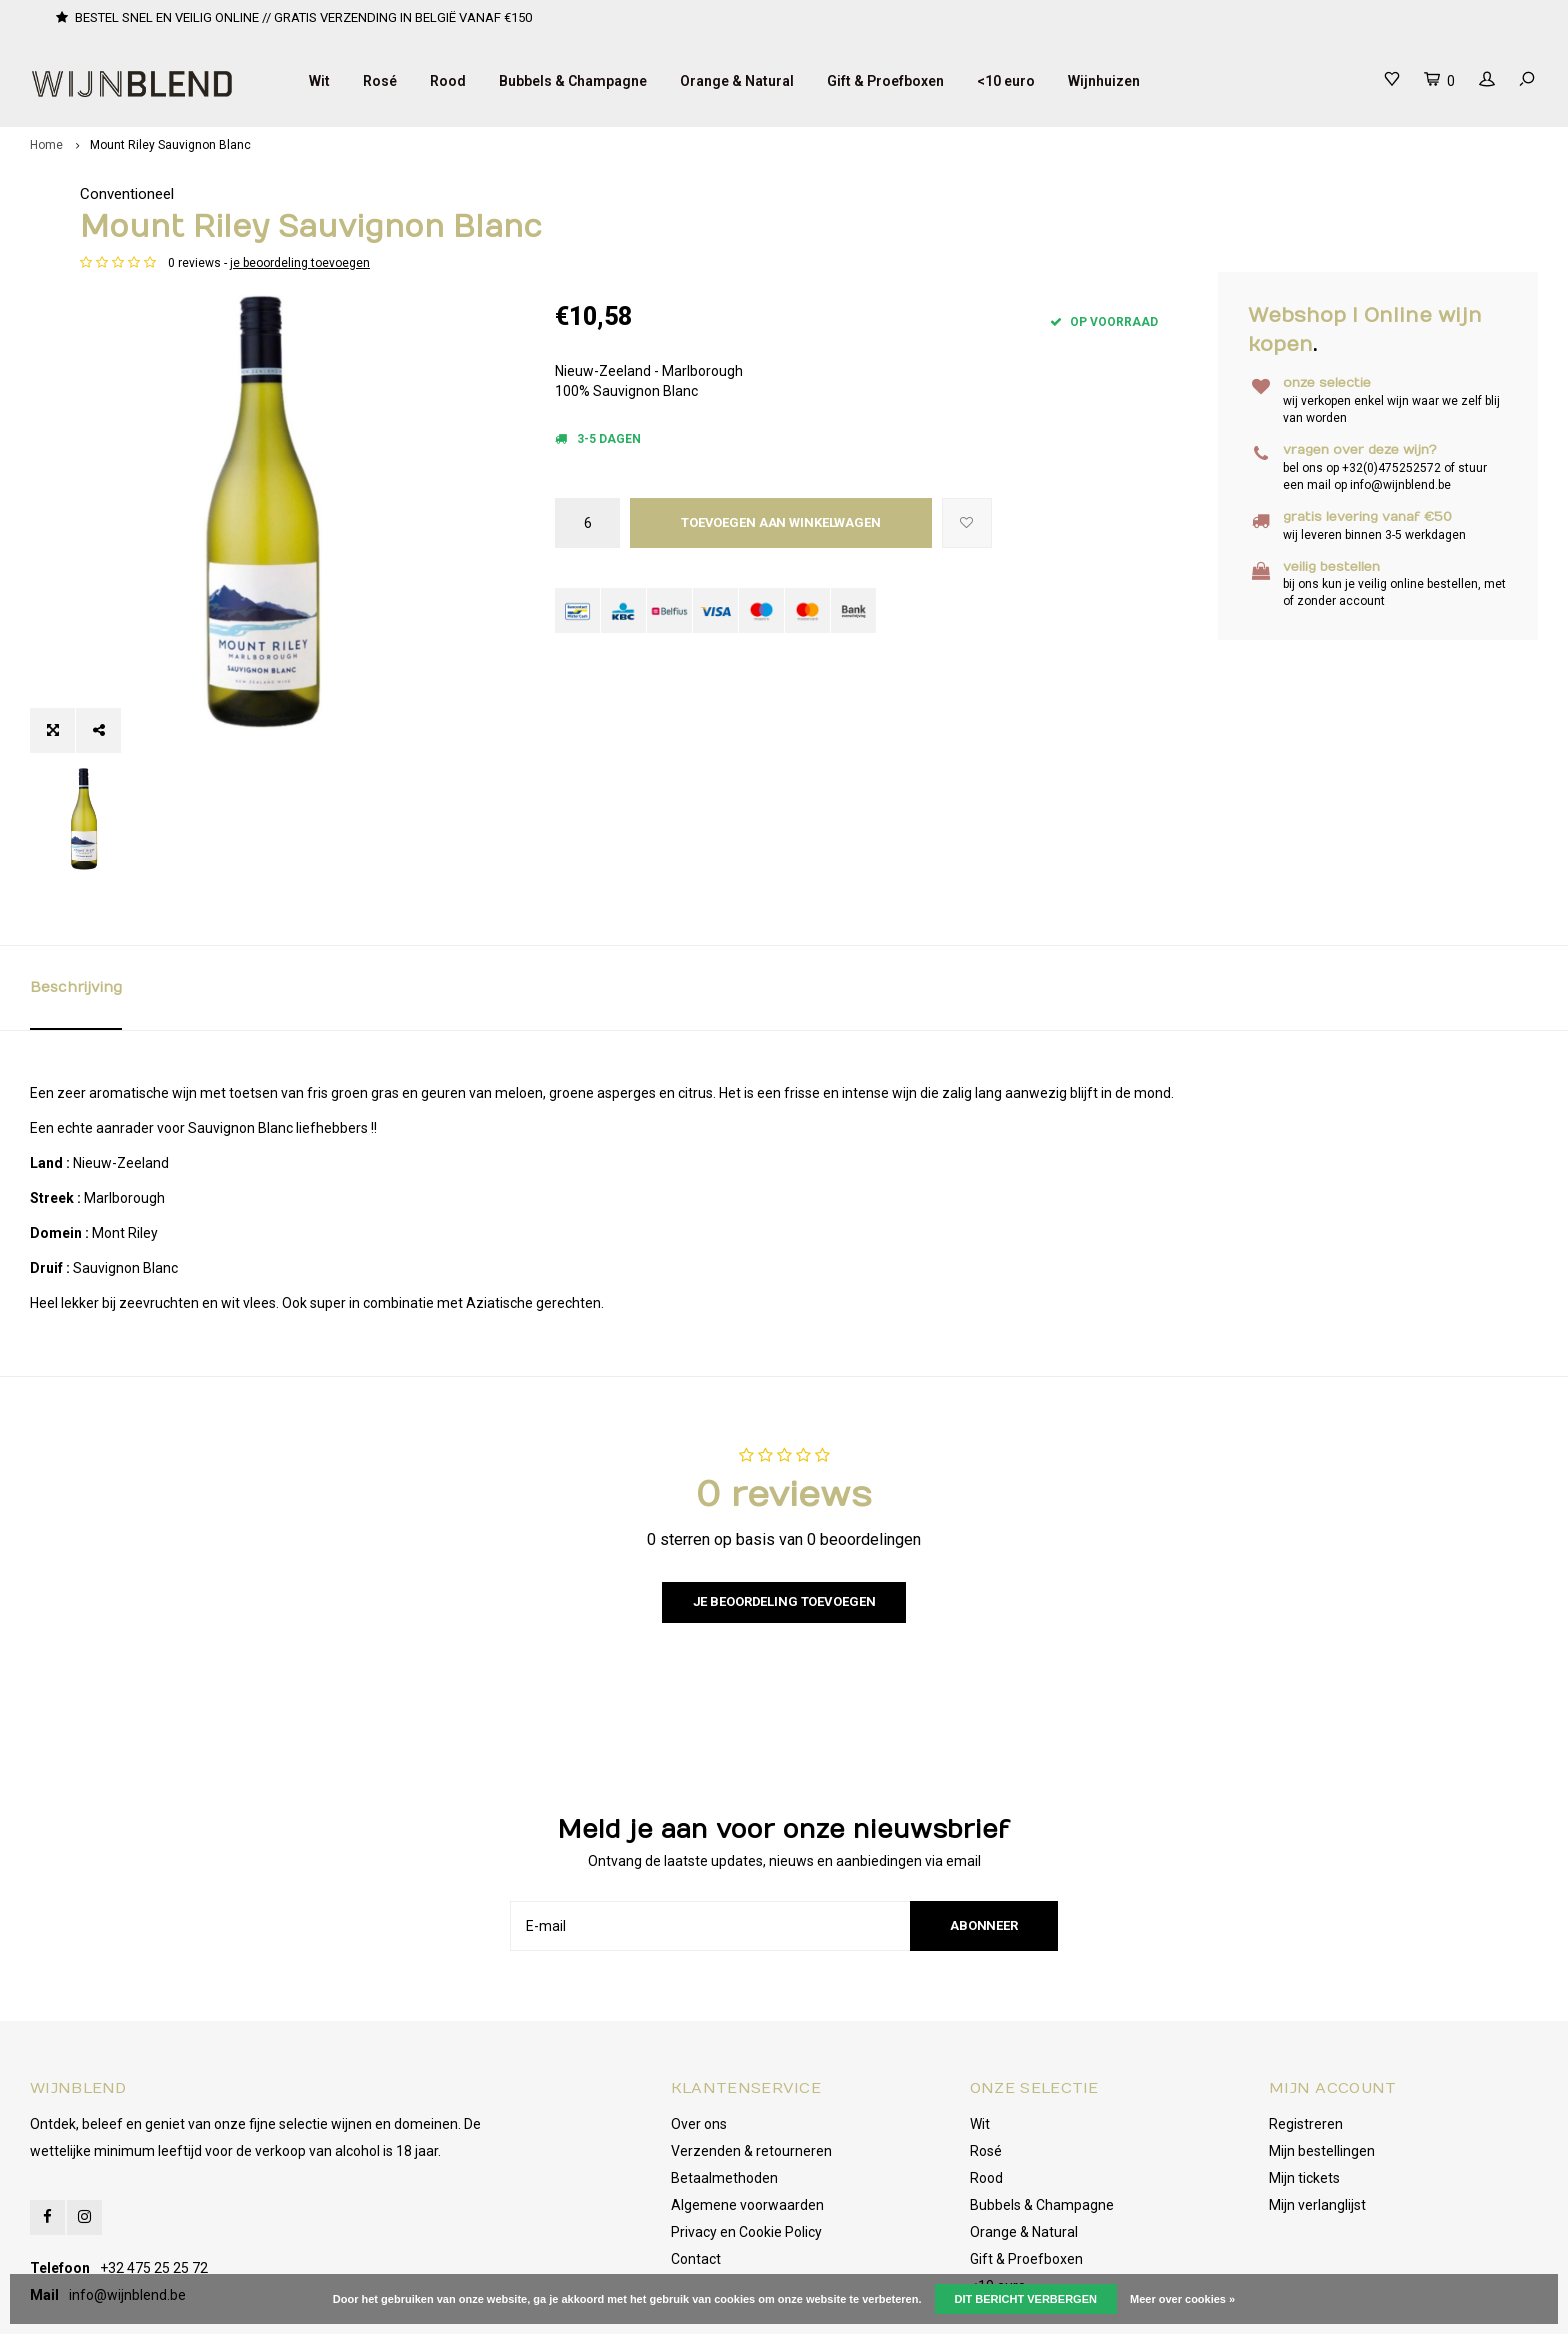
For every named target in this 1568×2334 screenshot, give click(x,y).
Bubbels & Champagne (573, 81)
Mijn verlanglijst (1317, 2117)
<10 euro (1006, 81)
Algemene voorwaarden (747, 2117)
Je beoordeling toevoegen (784, 1513)
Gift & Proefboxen (885, 81)
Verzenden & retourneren (751, 2063)
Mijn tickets (1304, 2090)
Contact (696, 2171)
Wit (319, 81)
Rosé (380, 81)
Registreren (1306, 2036)
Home (46, 145)
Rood (448, 81)
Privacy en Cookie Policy (746, 2144)
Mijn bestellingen (1322, 2063)
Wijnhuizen (1104, 81)
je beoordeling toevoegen (775, 263)
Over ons (699, 2036)
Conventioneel (602, 194)
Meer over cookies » (1182, 2299)
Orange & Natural (737, 81)
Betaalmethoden (724, 2090)
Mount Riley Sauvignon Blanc (170, 145)
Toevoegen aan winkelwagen (781, 522)
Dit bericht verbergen (1026, 2299)
